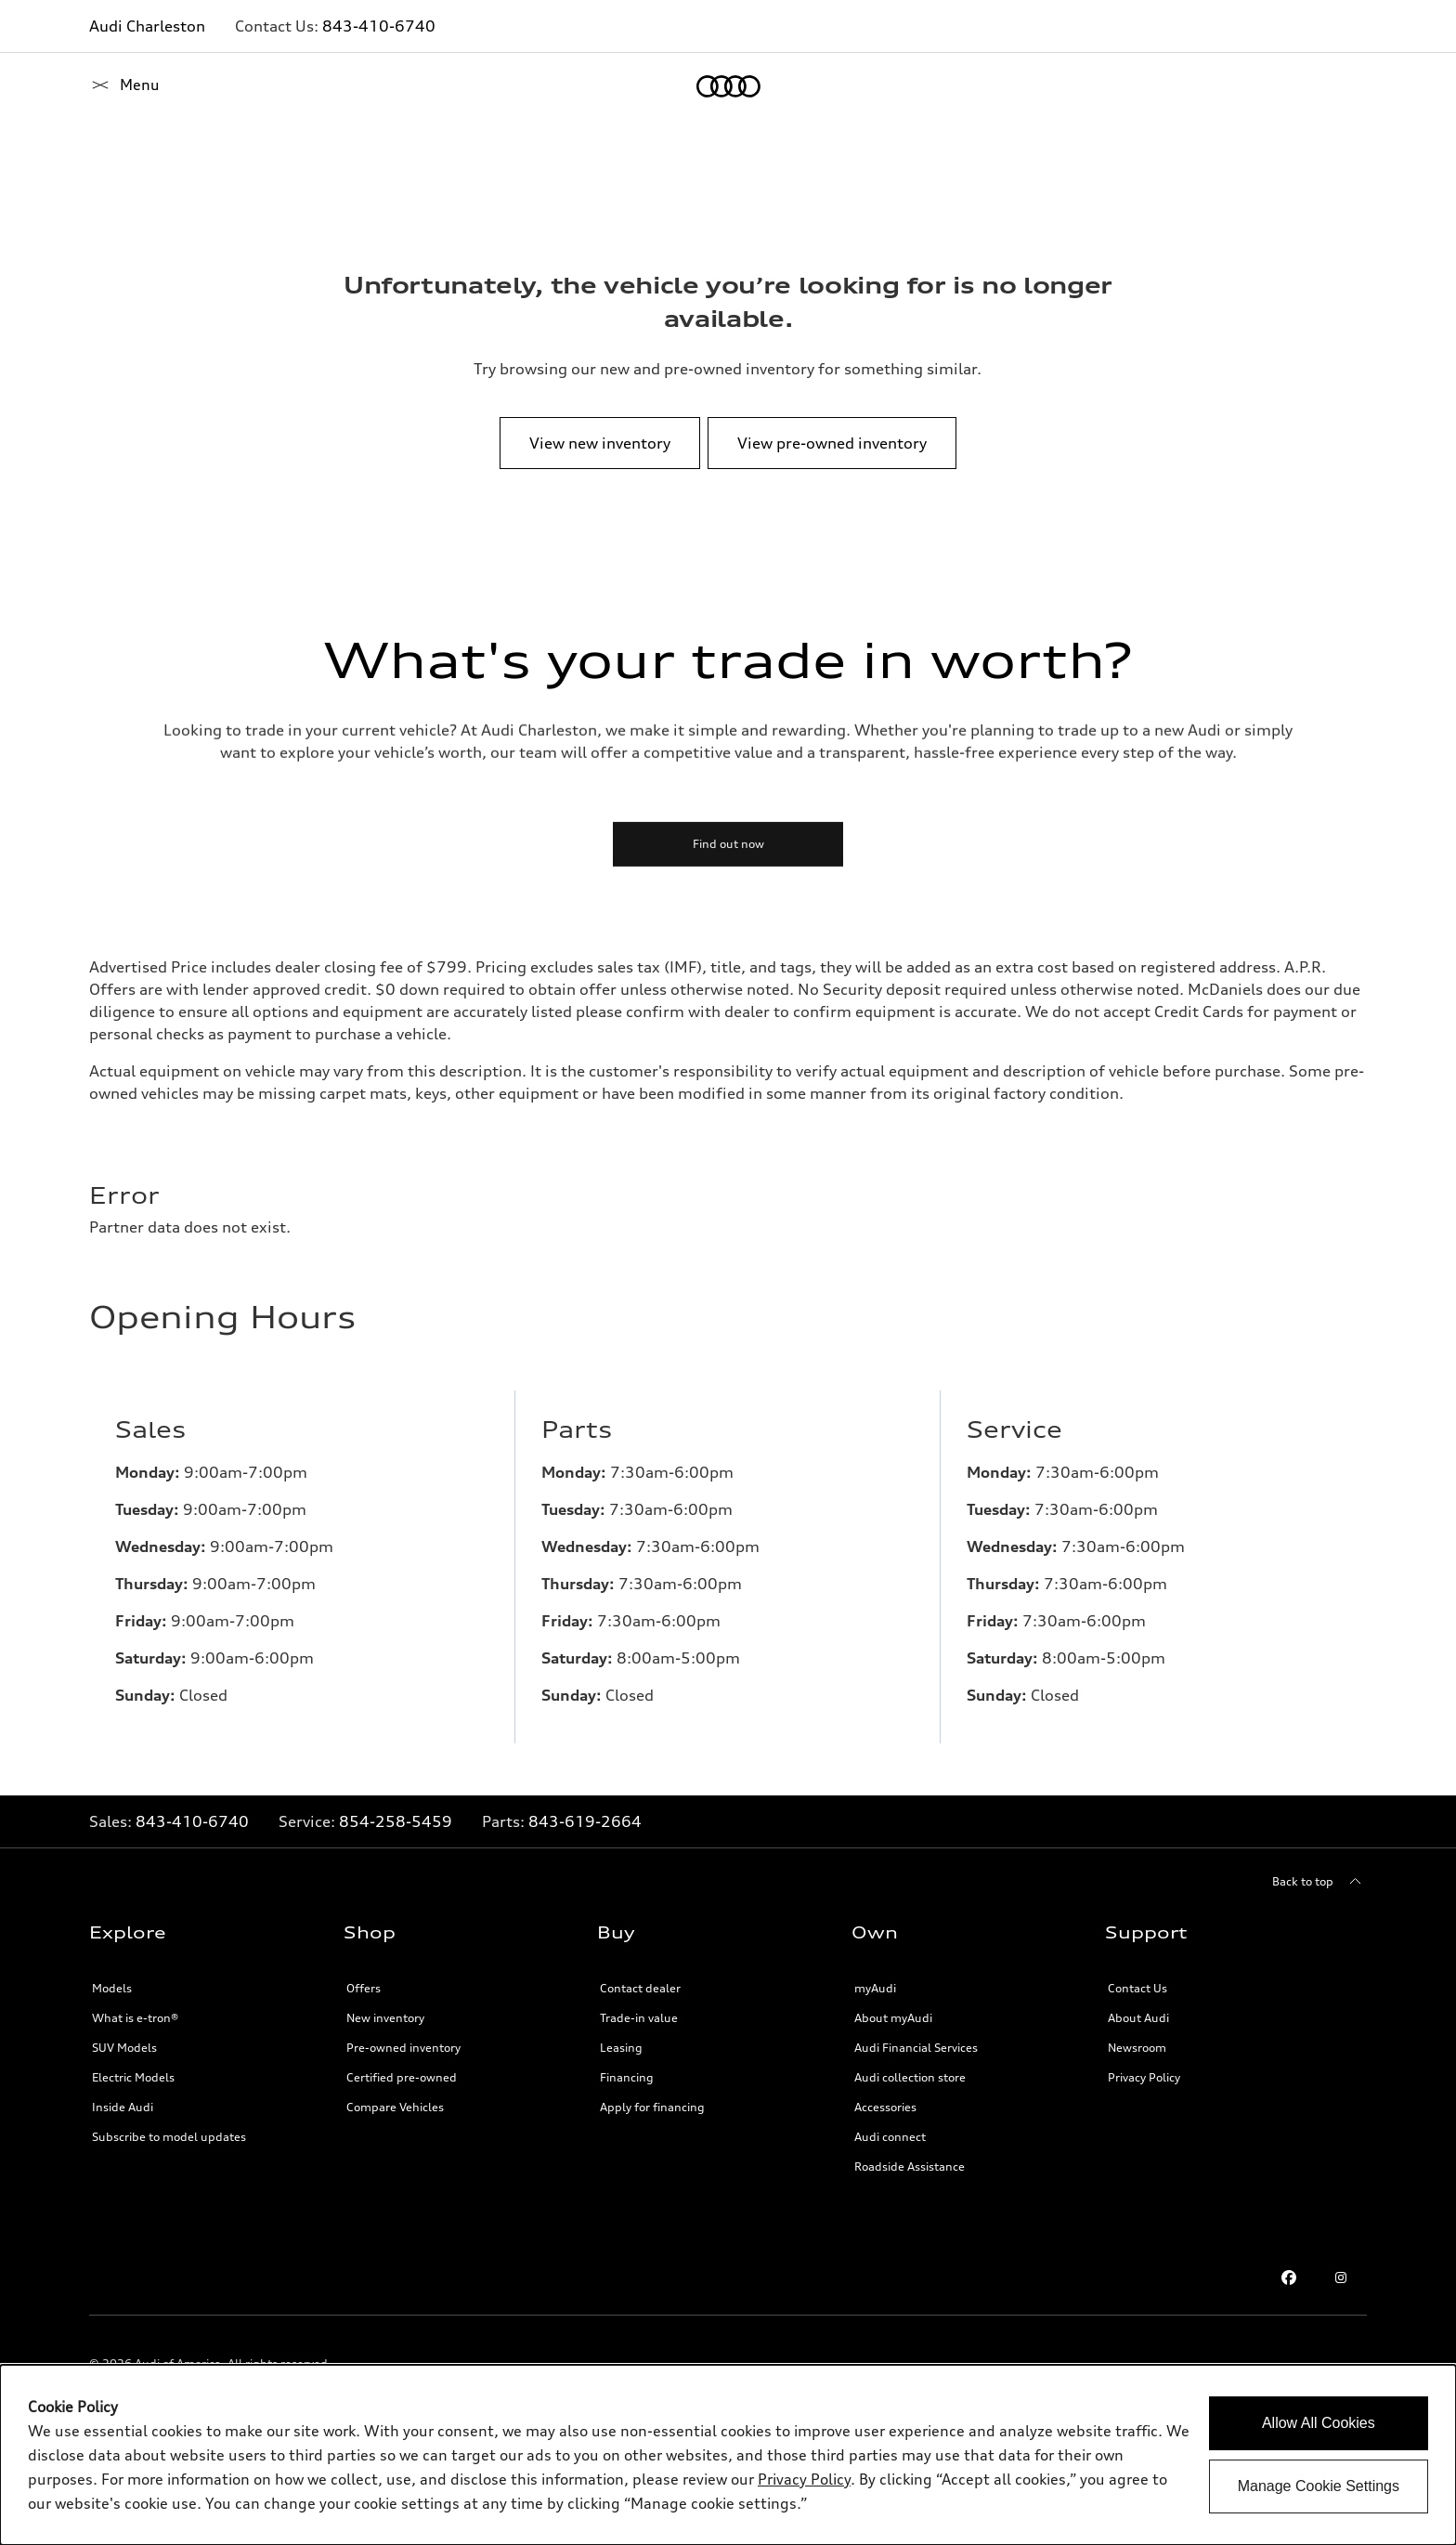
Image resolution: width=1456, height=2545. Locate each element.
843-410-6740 (379, 26)
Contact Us (1137, 1988)
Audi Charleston (147, 26)
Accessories (885, 2107)
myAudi (875, 1988)
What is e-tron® (135, 2018)
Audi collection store (910, 2077)
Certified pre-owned (401, 2077)
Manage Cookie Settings (1318, 2486)
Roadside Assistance (909, 2166)
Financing (627, 2077)
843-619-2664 (585, 1821)
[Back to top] (1319, 1882)
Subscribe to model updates (169, 2137)
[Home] (121, 86)
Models (112, 1988)
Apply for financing (652, 2107)
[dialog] (728, 2455)
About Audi (1138, 2018)
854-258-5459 (395, 1821)
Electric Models (133, 2077)
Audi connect (890, 2137)
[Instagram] (1341, 2277)
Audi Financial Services (916, 2048)
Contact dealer (640, 1988)
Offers (363, 1988)
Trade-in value (639, 2018)
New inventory (385, 2018)
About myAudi (893, 2018)
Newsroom (1137, 2048)
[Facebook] (1289, 2277)
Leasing (621, 2048)
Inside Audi (122, 2107)
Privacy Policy (1144, 2077)
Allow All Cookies (1318, 2423)
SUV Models (124, 2048)
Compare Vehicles (395, 2107)
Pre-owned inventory (403, 2048)
